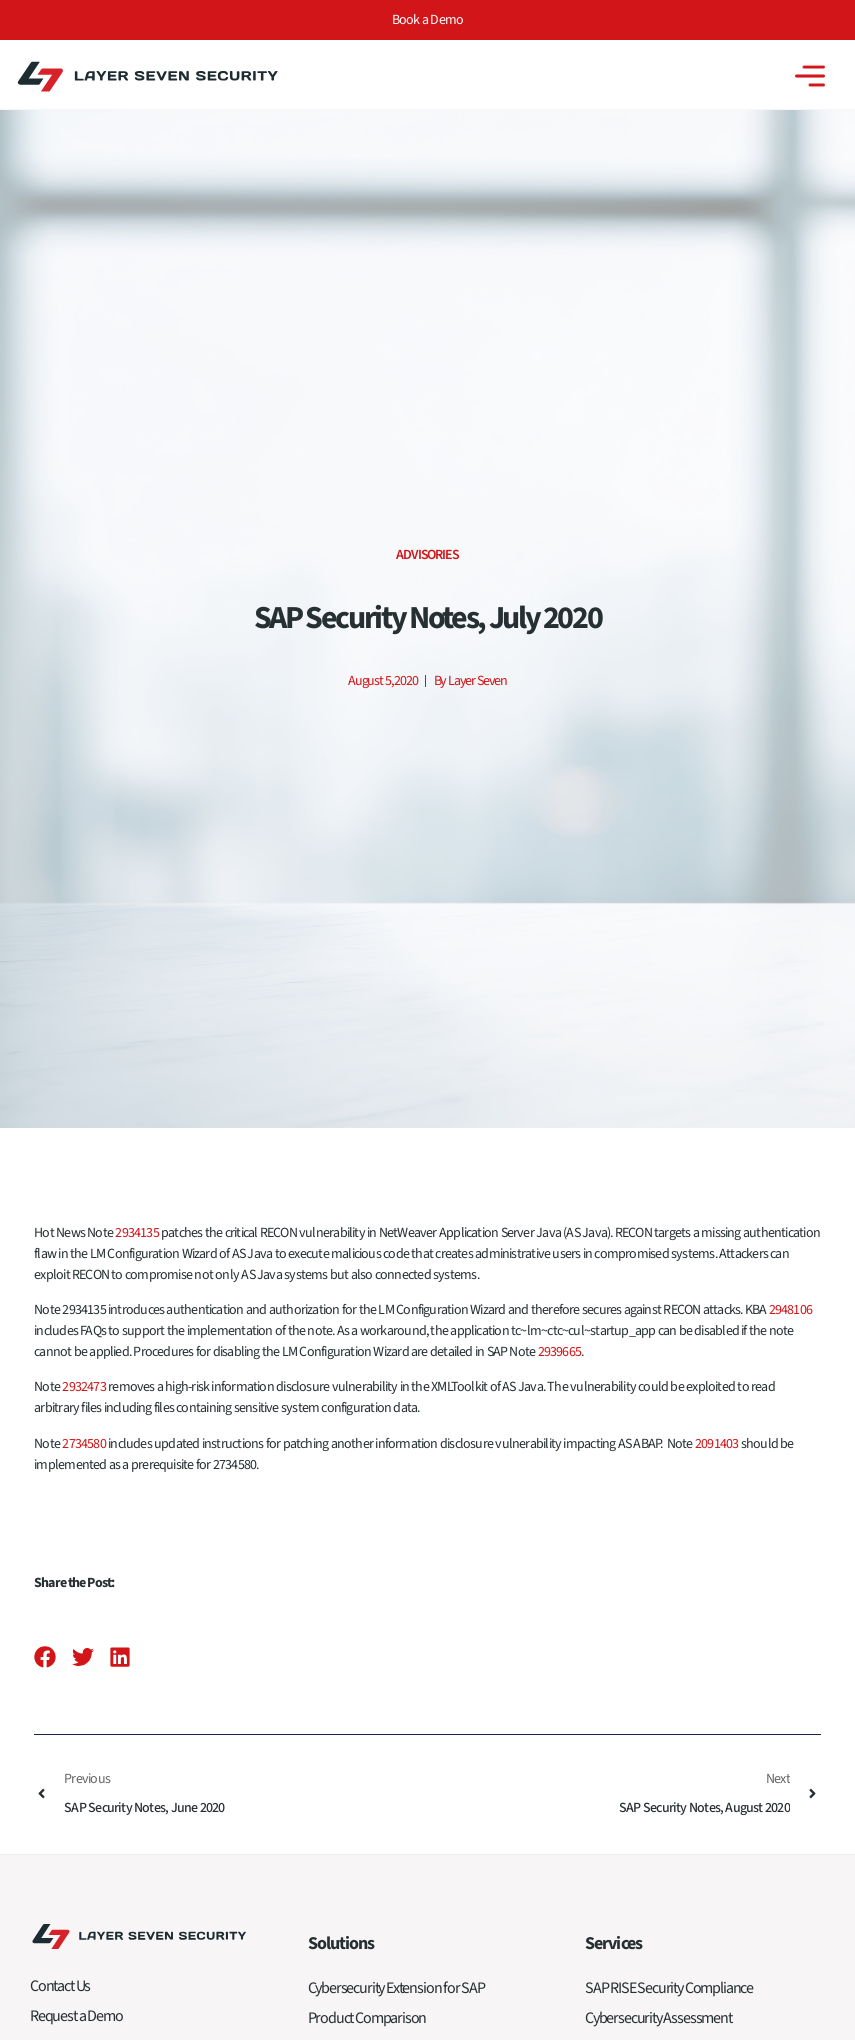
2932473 (84, 1387)
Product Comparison (367, 2018)
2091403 (717, 1444)
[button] (45, 1657)
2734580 (84, 1444)
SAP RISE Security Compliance (669, 1988)
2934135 (137, 1233)
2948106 (791, 1310)
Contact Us (60, 1986)
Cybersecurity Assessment (658, 2018)
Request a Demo (76, 2016)
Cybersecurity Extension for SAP (396, 1988)
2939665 (560, 1352)
